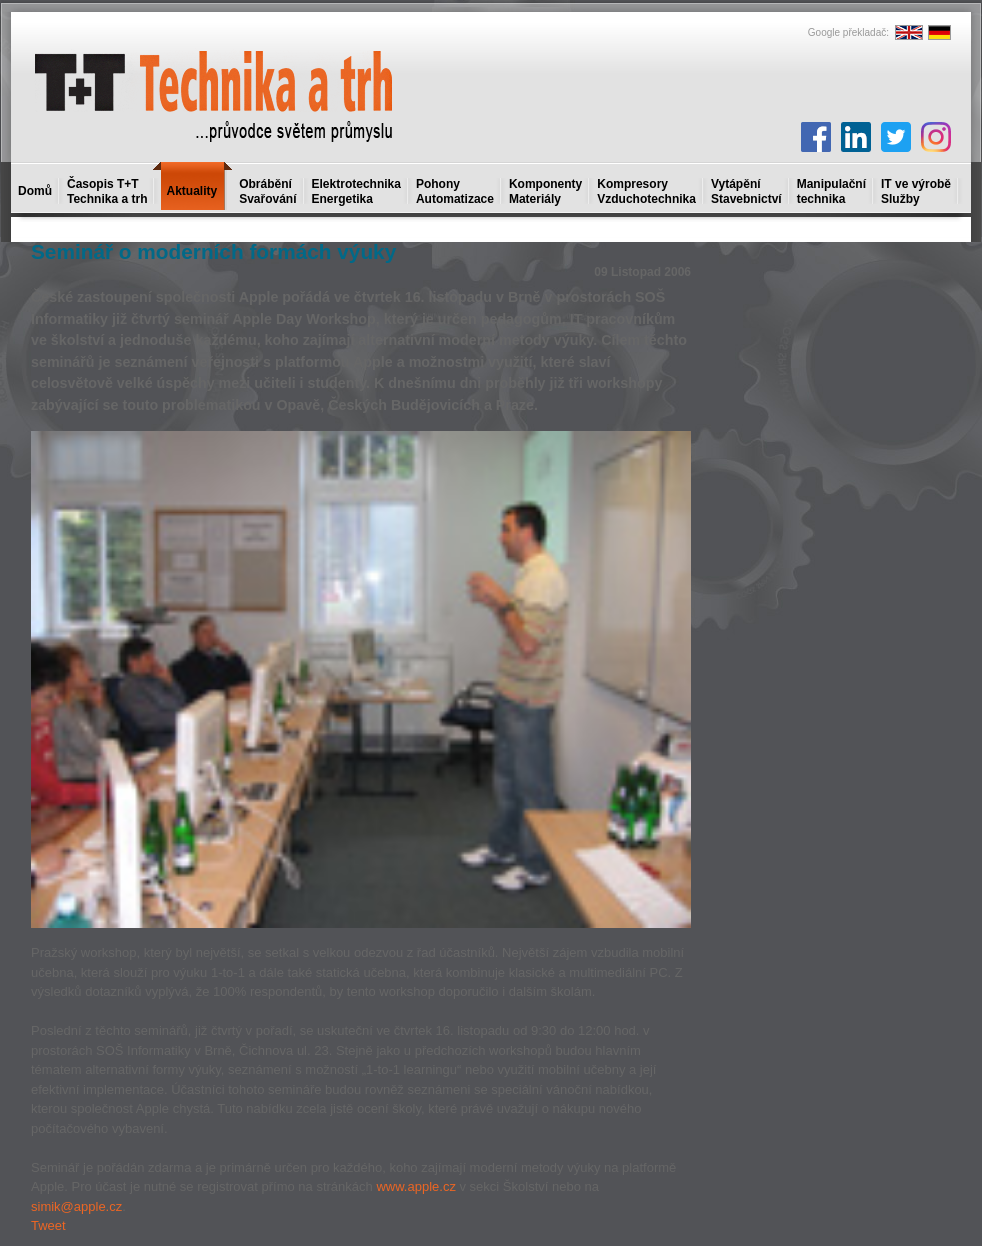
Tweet (48, 1225)
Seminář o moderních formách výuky (213, 251)
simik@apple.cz (76, 1206)
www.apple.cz (415, 1186)
